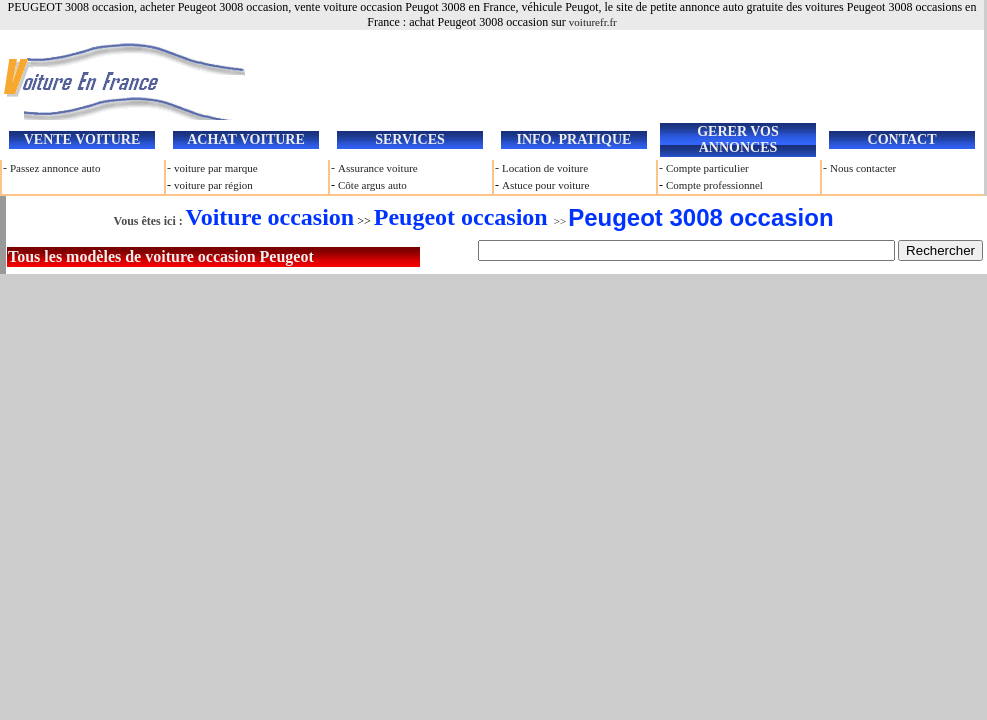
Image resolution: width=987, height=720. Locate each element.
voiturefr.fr (593, 22)
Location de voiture (545, 168)
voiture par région (213, 185)
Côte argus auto (372, 185)
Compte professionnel (714, 185)
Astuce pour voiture (545, 185)
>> (470, 221)
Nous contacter (863, 168)
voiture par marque (216, 168)
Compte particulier (707, 168)
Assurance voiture (378, 168)
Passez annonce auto (55, 168)
